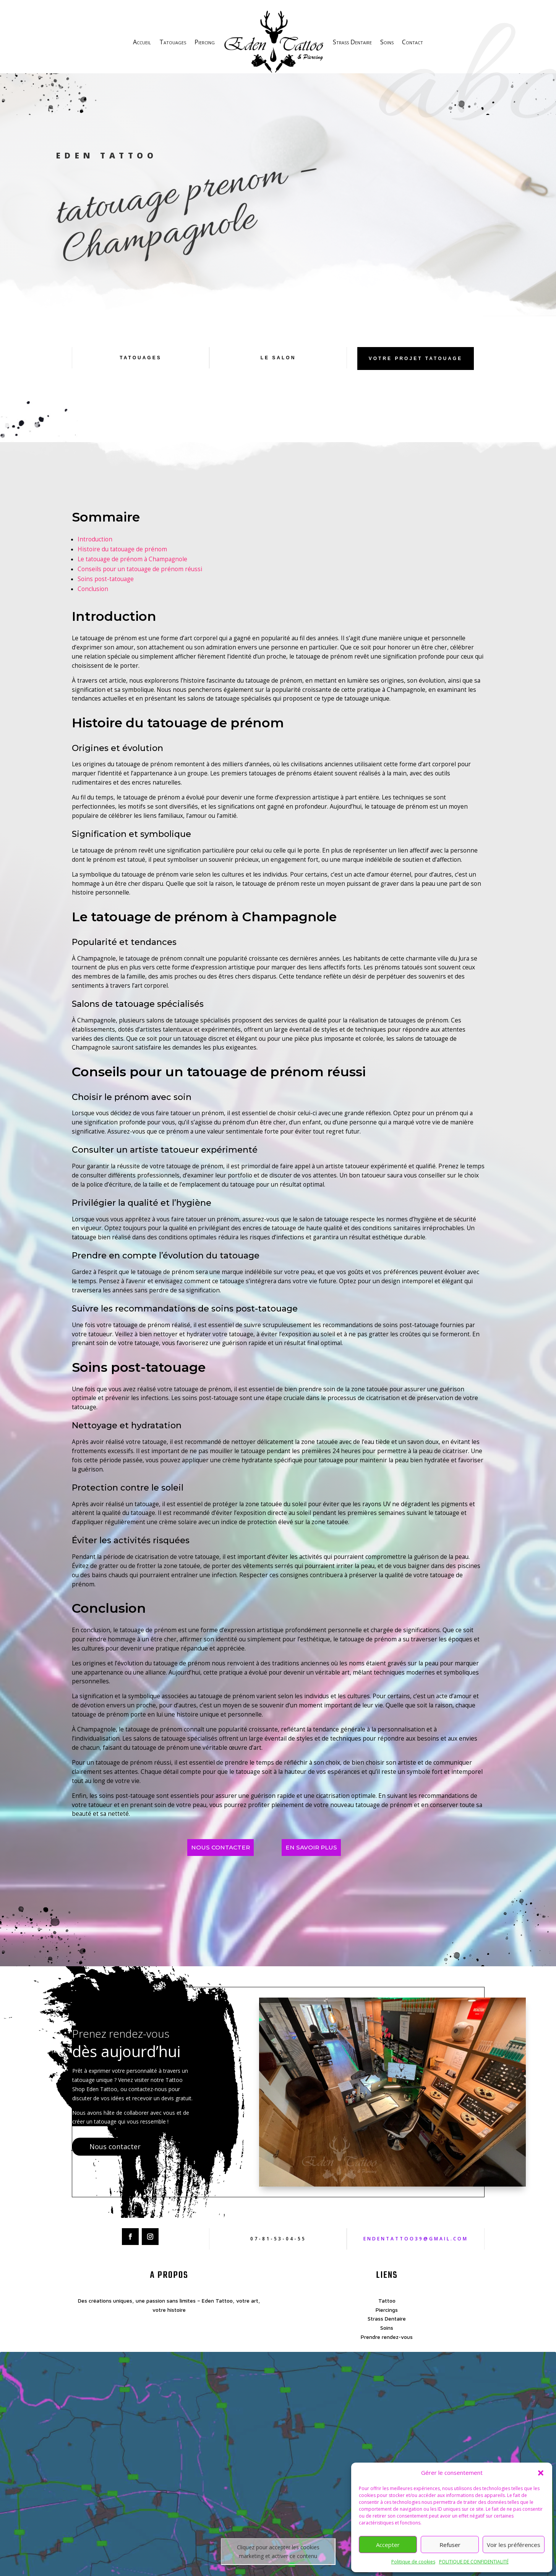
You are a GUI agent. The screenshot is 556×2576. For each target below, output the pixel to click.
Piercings (387, 2320)
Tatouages (172, 42)
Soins (387, 42)
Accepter (388, 2545)
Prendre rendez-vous (387, 2347)
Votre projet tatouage (415, 368)
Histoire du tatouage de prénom (122, 560)
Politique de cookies (413, 2561)
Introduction (95, 550)
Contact (412, 42)
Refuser (449, 2545)
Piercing (205, 42)
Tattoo (387, 2311)
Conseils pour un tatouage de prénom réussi (140, 579)
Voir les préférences (513, 2545)
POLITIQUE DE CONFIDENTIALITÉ (474, 2561)
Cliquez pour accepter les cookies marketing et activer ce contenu (278, 2562)
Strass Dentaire (352, 42)
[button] (541, 2473)
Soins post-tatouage (106, 589)
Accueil (142, 42)
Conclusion (93, 599)
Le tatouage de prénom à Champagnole (132, 569)
